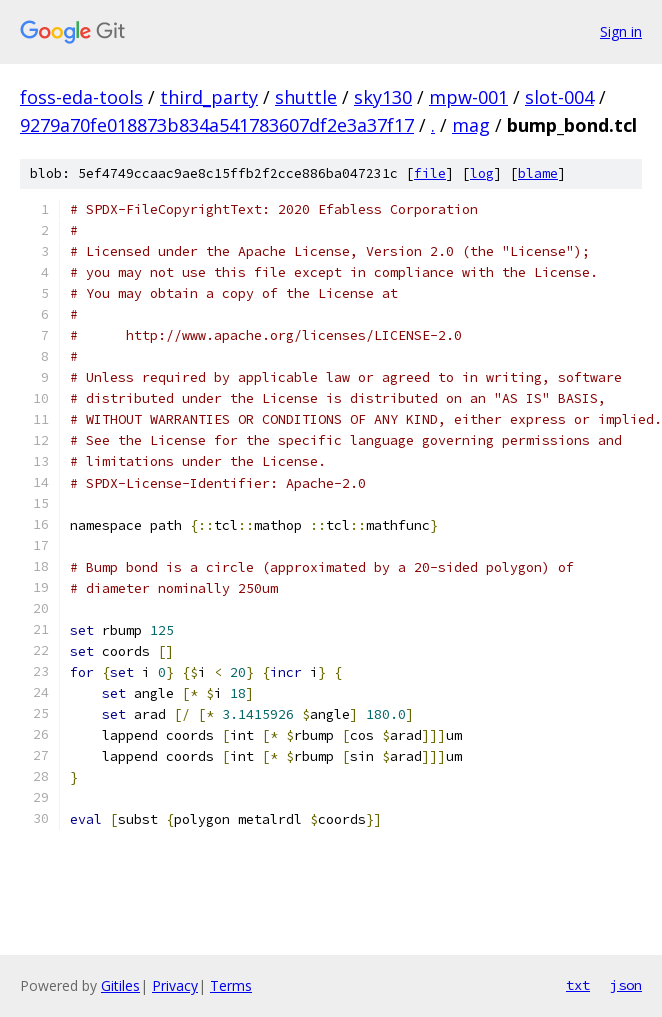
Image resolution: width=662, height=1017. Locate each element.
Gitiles (120, 985)
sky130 (383, 97)
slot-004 (559, 97)
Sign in (621, 31)
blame (538, 173)
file (430, 173)
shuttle (306, 97)
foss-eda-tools (81, 97)
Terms (231, 985)
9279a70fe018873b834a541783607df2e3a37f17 (217, 125)
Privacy (175, 985)
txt (578, 985)
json (626, 985)
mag (471, 125)
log (482, 173)
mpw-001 (468, 97)
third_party (209, 97)
